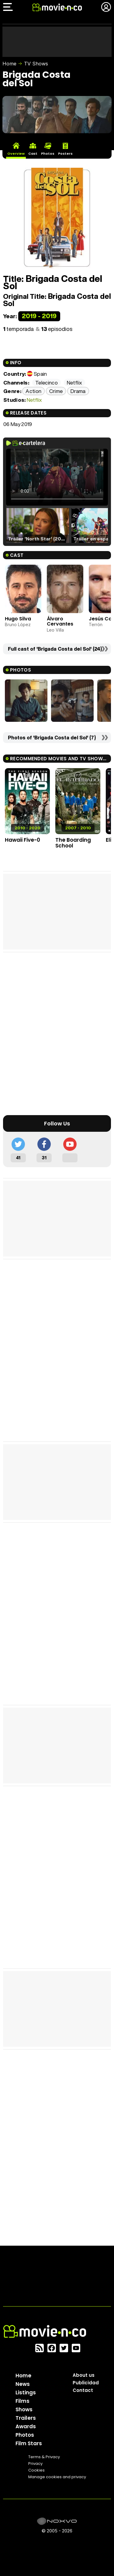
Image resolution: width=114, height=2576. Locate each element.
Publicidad (86, 2382)
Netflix (34, 400)
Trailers (26, 2418)
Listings (26, 2392)
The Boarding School (73, 842)
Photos (25, 2435)
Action (33, 391)
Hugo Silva (18, 618)
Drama (78, 391)
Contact (83, 2390)
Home (9, 64)
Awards (26, 2426)
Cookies (36, 2470)
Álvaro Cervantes (60, 621)
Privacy (35, 2463)
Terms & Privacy (44, 2457)
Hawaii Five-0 (22, 840)
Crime (56, 391)
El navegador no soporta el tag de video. (57, 477)
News (23, 2384)
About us (84, 2375)
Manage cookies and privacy (57, 2477)
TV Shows (36, 64)
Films (22, 2401)
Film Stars (29, 2443)
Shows (24, 2409)
